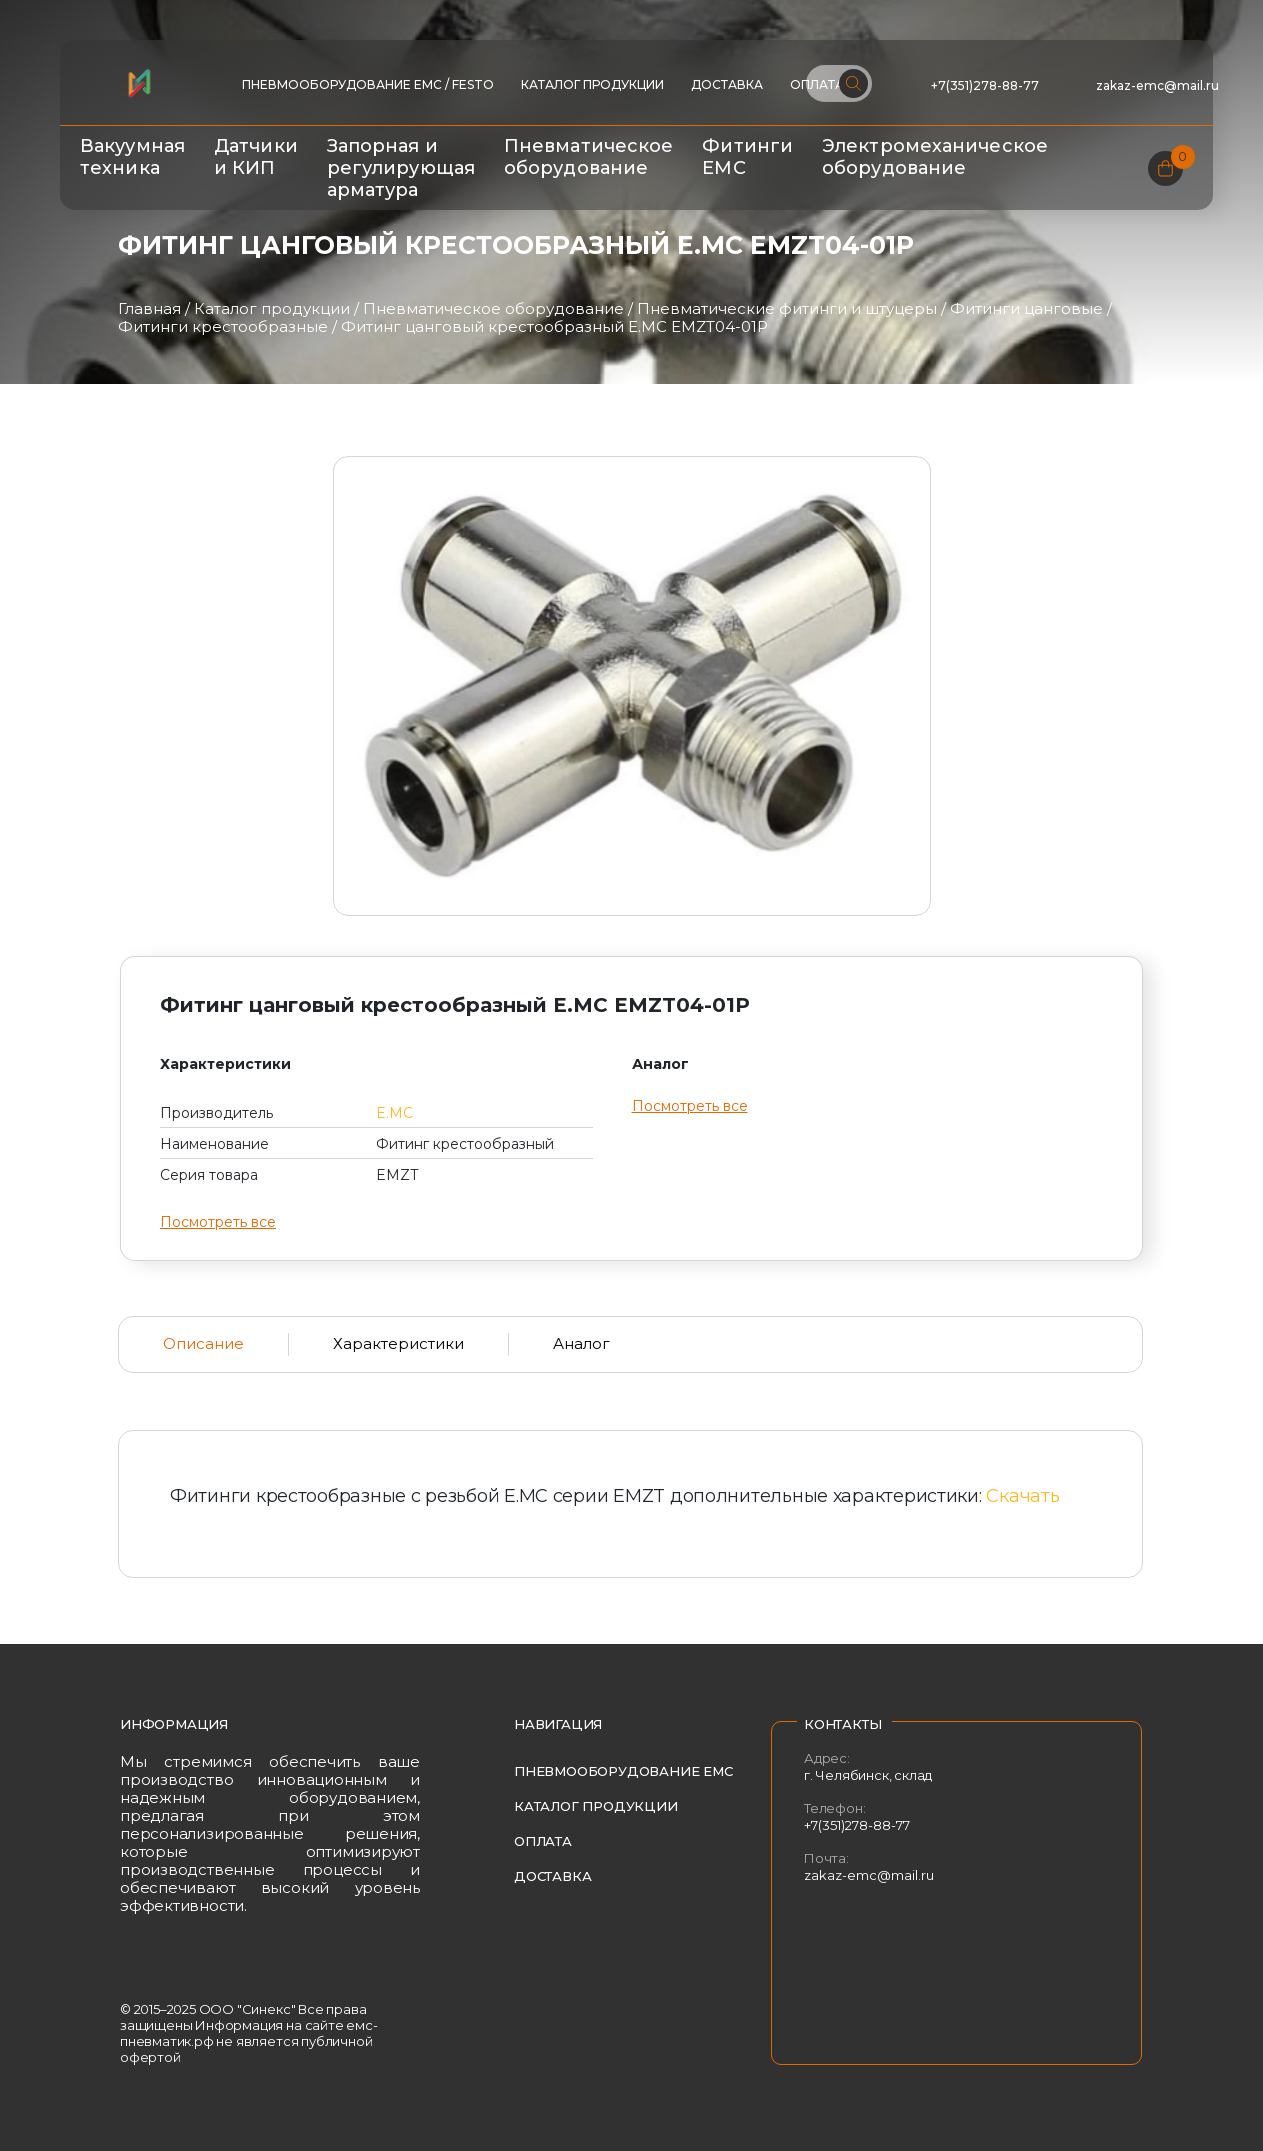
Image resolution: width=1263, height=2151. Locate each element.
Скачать (1022, 1496)
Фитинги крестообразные (223, 326)
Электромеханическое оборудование (935, 157)
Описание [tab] (203, 1343)
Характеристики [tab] (398, 1343)
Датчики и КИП (256, 157)
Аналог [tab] (581, 1343)
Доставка (727, 84)
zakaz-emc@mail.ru (1159, 85)
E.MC (394, 1113)
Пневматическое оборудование (588, 157)
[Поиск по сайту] (839, 83)
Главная (149, 308)
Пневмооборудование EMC (623, 1771)
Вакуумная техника (132, 157)
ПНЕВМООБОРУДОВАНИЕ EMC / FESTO (368, 84)
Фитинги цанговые (1026, 308)
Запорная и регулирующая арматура (401, 168)
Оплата (543, 1841)
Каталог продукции (592, 84)
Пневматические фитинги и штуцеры (787, 308)
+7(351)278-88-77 (985, 85)
